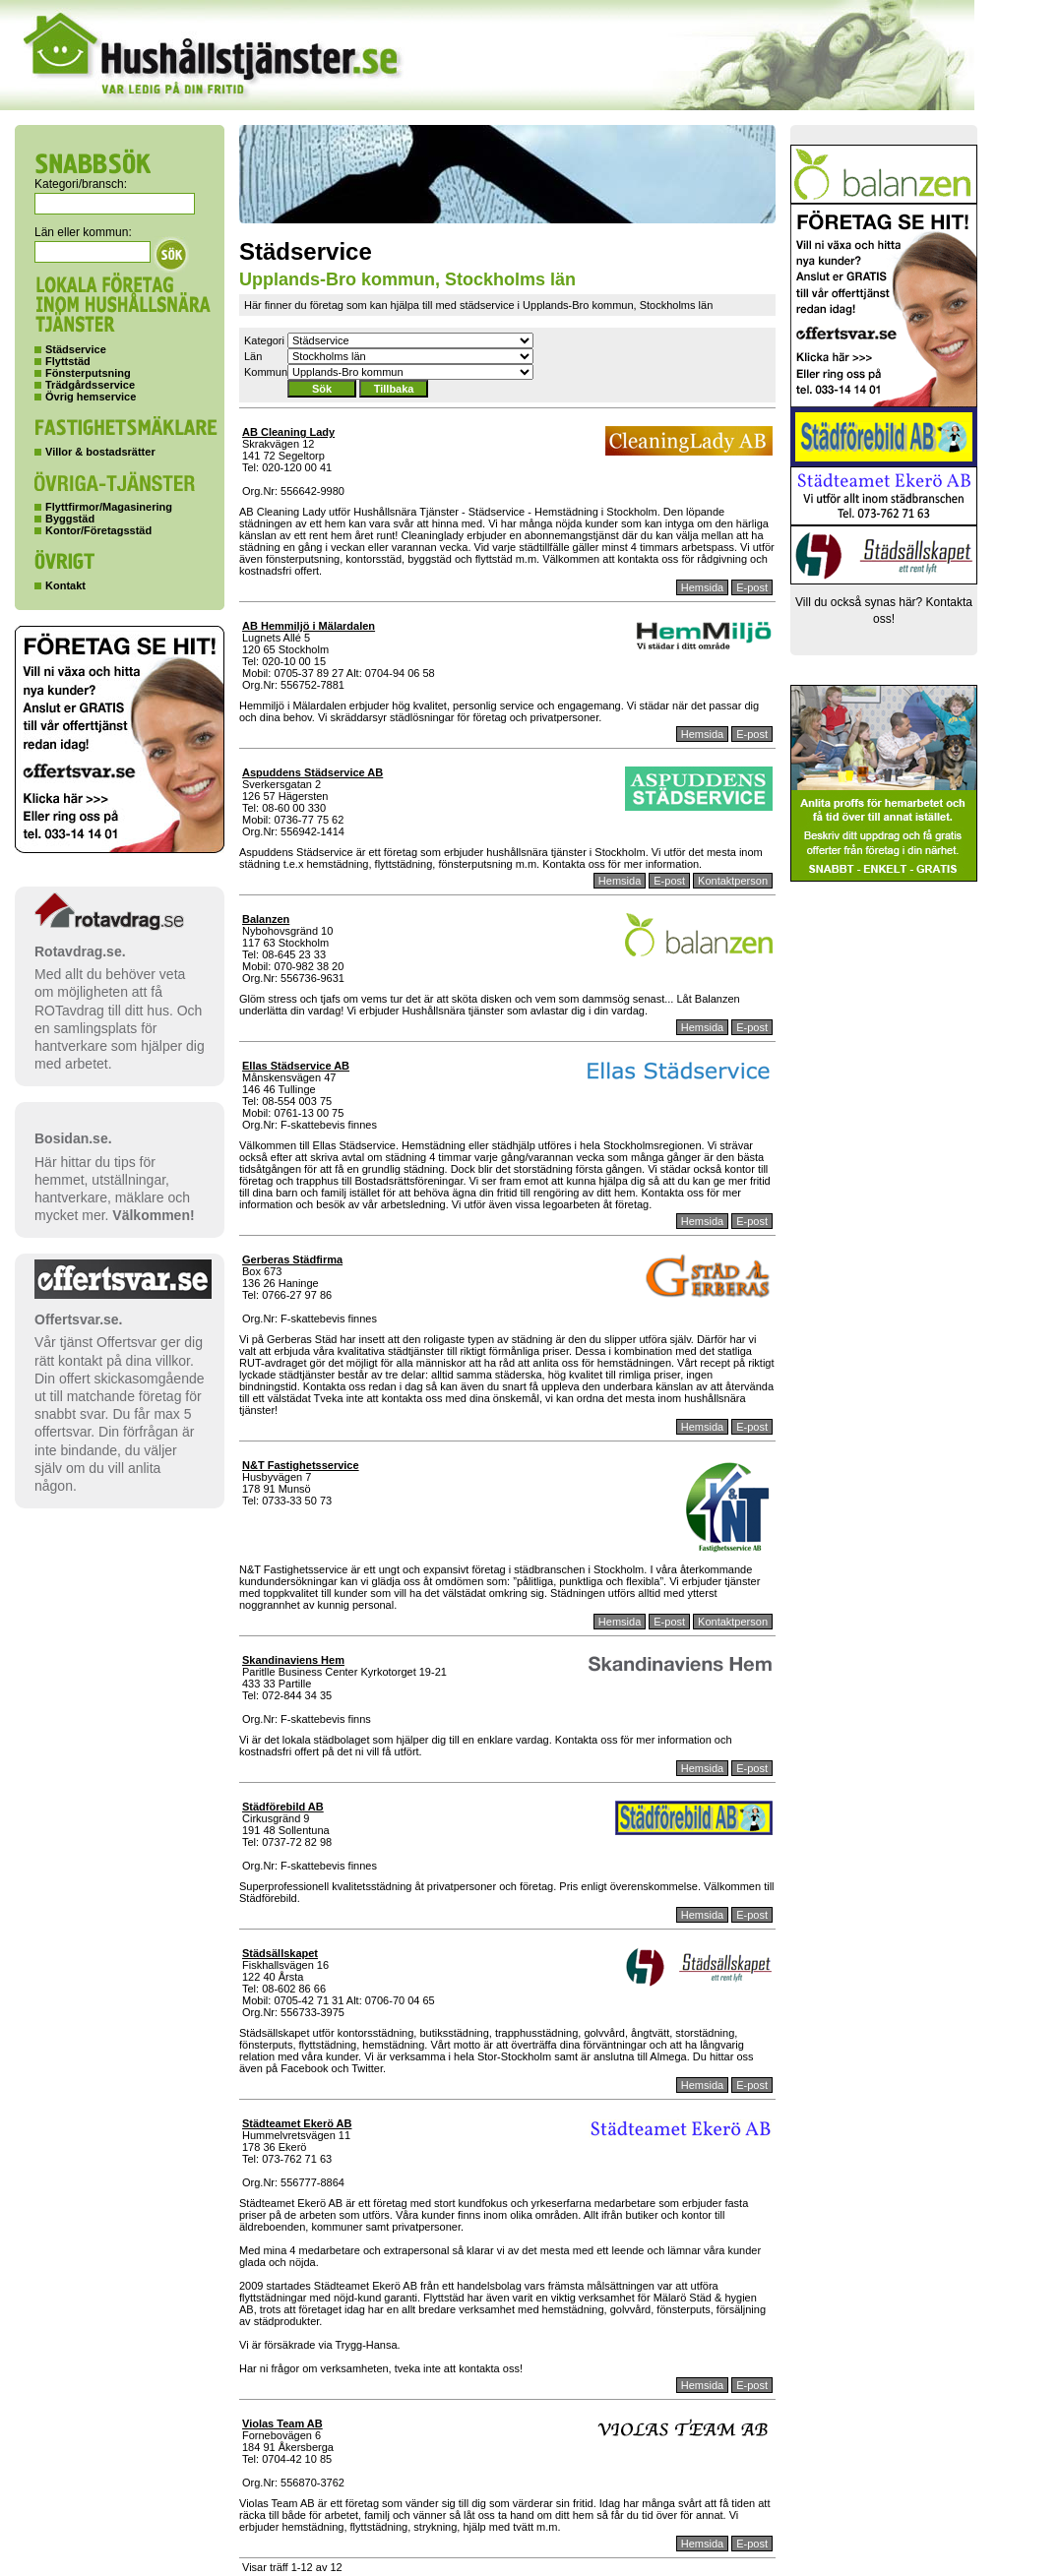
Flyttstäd (68, 361)
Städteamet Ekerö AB (296, 2123)
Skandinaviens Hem (293, 1660)
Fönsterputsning (88, 373)
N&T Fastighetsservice (300, 1465)
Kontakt (65, 585)
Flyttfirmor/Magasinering (108, 507)
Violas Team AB (282, 2423)
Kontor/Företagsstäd (98, 530)
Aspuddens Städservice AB (312, 772)
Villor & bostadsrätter (100, 452)
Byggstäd (69, 518)
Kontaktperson (733, 881)
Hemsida (702, 587)
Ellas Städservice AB (295, 1066)
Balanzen (265, 919)
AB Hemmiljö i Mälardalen (308, 626)
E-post (752, 587)
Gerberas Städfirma (292, 1259)
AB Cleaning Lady (288, 432)
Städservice (75, 349)
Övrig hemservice (90, 396)
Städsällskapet (280, 1953)
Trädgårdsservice (90, 385)
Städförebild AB (283, 1806)
